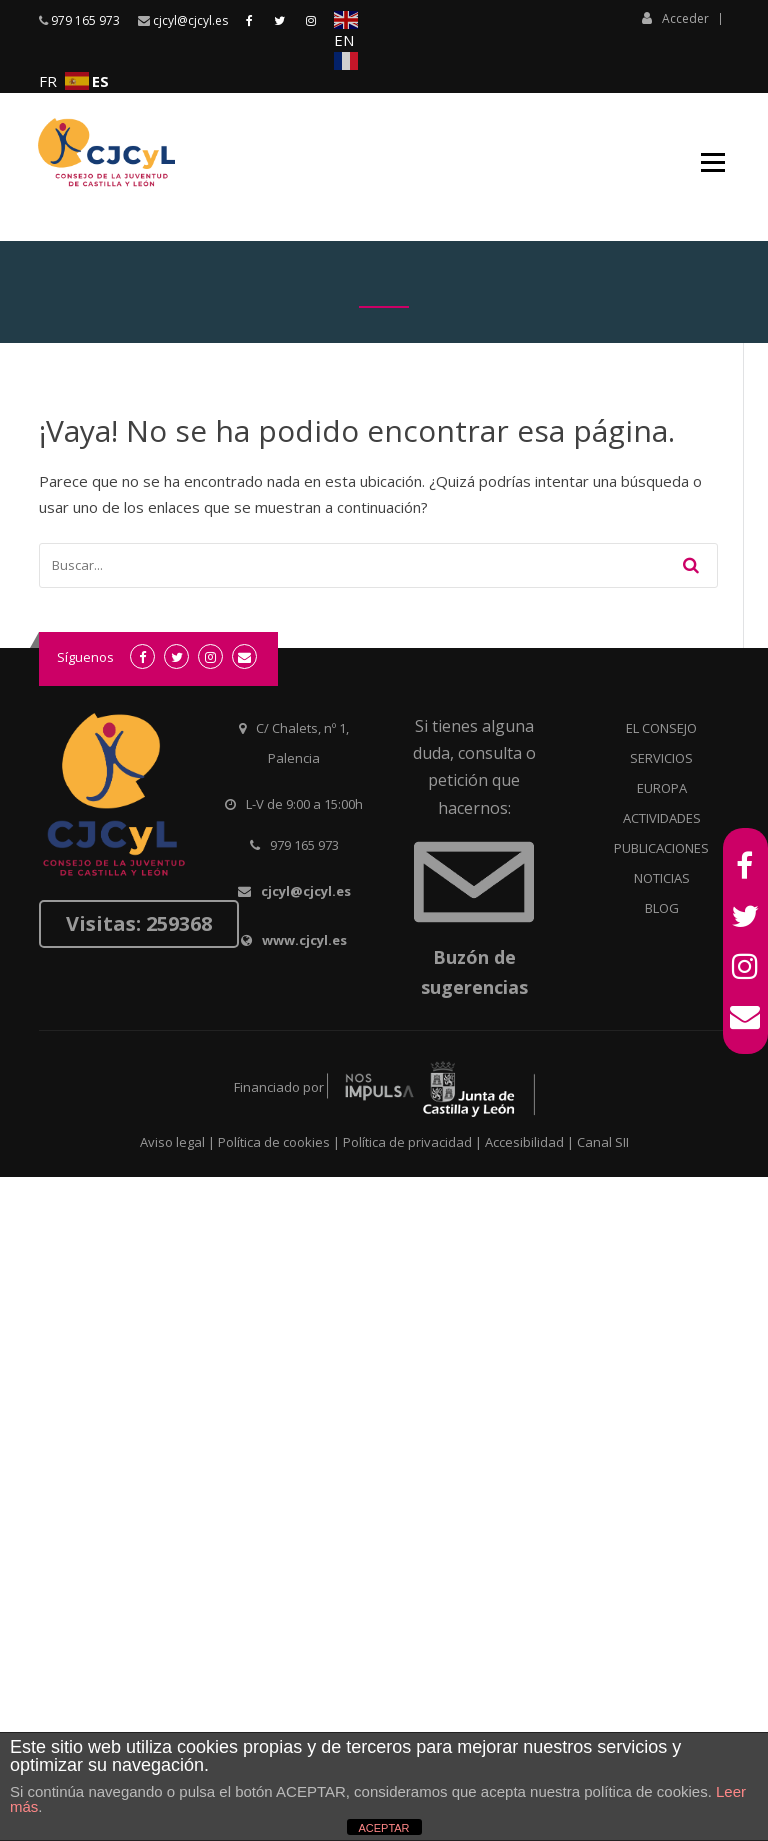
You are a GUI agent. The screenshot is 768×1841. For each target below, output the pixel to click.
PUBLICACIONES (661, 848)
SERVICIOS (661, 758)
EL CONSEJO (661, 728)
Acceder (675, 18)
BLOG (662, 908)
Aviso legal (172, 1142)
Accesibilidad (524, 1142)
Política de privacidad (407, 1142)
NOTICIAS (662, 878)
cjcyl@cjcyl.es (190, 20)
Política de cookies (274, 1142)
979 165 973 (85, 20)
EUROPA (662, 788)
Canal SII (603, 1142)
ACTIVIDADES (662, 818)
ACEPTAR (383, 1828)
